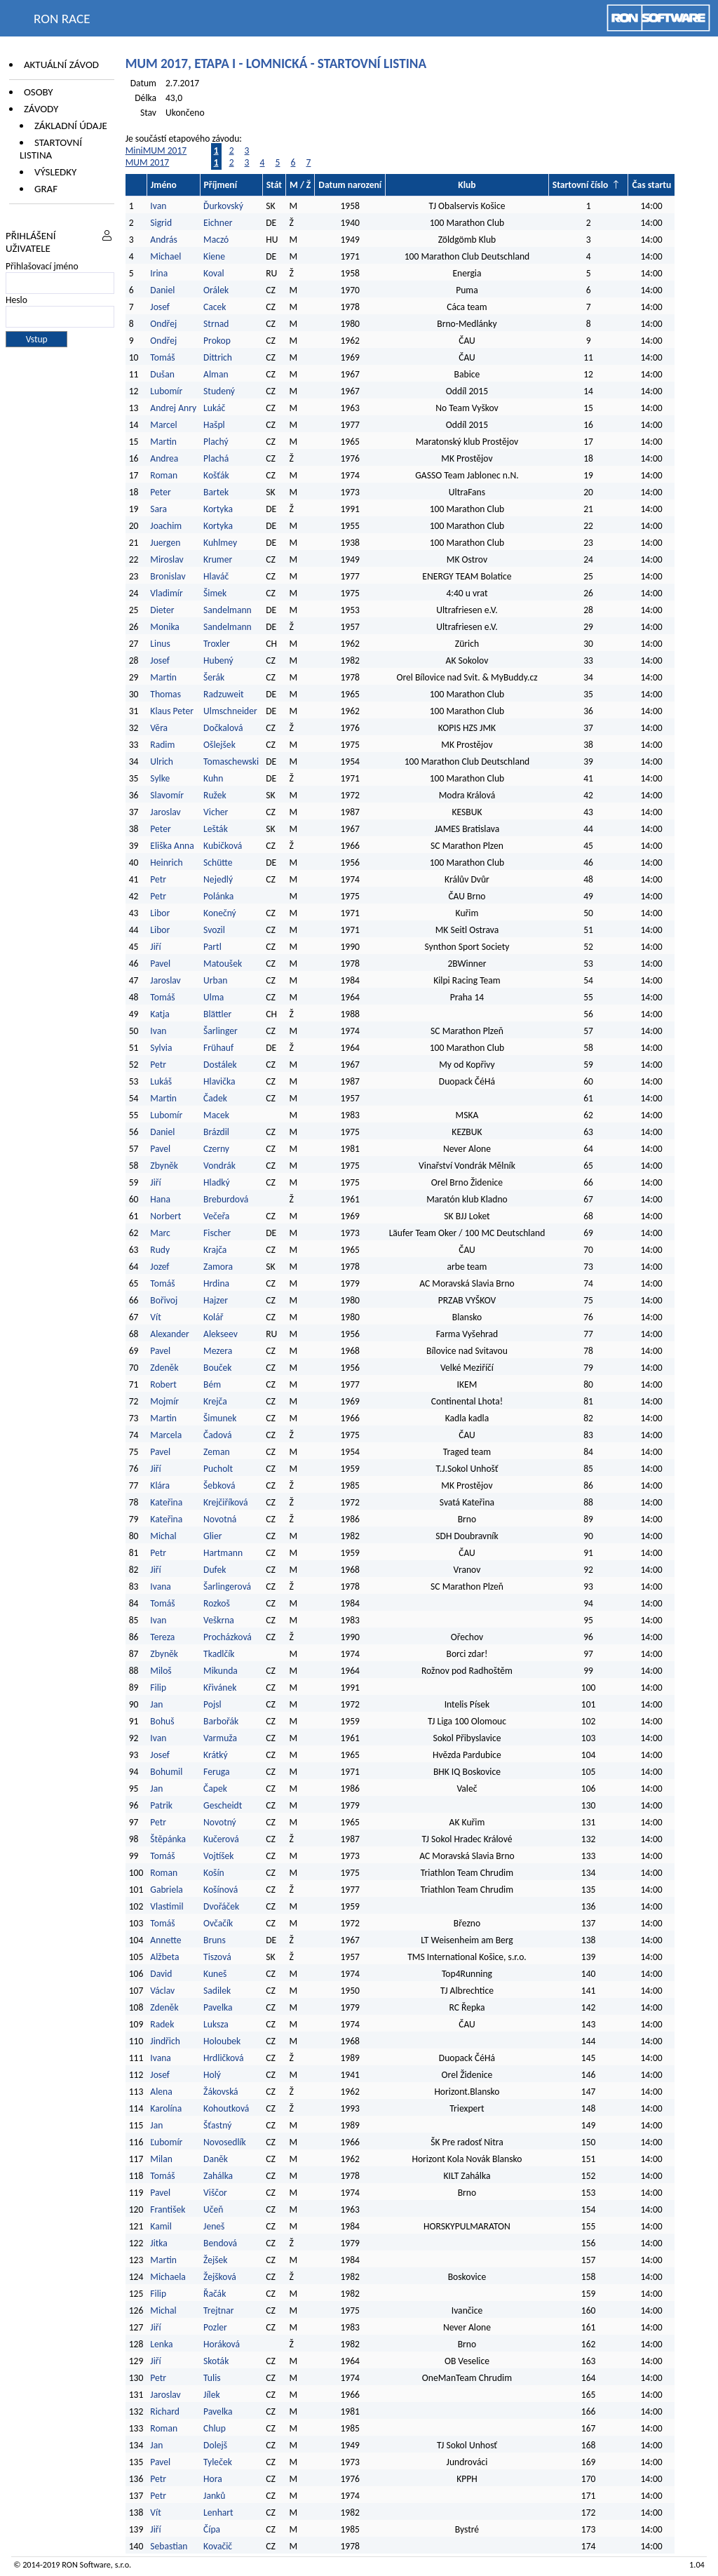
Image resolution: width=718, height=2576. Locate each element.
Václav (162, 1991)
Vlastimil (166, 1906)
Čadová (217, 1435)
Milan (161, 2159)
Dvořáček (221, 1906)
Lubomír (166, 391)
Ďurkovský (223, 206)
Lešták (215, 829)
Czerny (216, 1149)
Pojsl (212, 1704)
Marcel (163, 425)
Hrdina (216, 1283)
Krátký (215, 1755)
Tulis (211, 2378)
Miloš (160, 1671)
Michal (163, 1536)
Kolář (213, 1317)
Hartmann (223, 1553)
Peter (160, 492)
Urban (215, 980)
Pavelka (217, 2007)
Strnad (216, 324)
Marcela (166, 1435)
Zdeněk (164, 1368)
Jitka (158, 2243)
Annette (165, 1940)
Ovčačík (218, 1923)
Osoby (38, 92)
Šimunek (219, 1418)
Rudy (160, 1250)
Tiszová (217, 1957)
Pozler (215, 2327)
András (163, 240)
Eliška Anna (172, 846)
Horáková (221, 2344)
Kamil (160, 2226)
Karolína (166, 2108)
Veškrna (218, 1620)
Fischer (217, 1233)
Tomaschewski (231, 761)
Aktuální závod (61, 64)
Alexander (169, 1334)
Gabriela (166, 1890)
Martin (163, 442)
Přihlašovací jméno (42, 266)
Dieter (162, 610)
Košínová (220, 1890)
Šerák (213, 677)
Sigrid (161, 223)
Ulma (213, 997)
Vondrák (219, 1166)
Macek (216, 1115)
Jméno (164, 185)
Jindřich (165, 2041)
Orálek (216, 290)
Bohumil (166, 1772)
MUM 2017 (148, 162)
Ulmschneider (230, 711)
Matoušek (222, 964)
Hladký (216, 1182)
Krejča (215, 1401)
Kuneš (214, 1974)
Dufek (214, 1570)
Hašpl (214, 425)
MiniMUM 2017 (156, 150)
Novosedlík (224, 2142)
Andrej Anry (173, 408)
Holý (212, 2075)
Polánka (218, 896)
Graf (45, 188)
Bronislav (167, 576)
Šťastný (217, 2125)
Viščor (215, 2193)
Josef (160, 307)
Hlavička (219, 1081)
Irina (159, 273)
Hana (160, 1199)
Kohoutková (226, 2108)
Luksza (216, 2024)
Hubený (218, 660)
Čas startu (651, 185)
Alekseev (220, 1334)
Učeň (213, 2209)
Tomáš (162, 357)
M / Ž (300, 185)
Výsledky (55, 172)
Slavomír (167, 795)
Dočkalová (223, 728)
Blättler (217, 1014)
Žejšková (219, 2277)
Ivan (158, 206)
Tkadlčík (218, 1654)
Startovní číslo (581, 185)
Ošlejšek (219, 745)
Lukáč (214, 408)
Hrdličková (223, 2058)
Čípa (211, 2529)
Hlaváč (216, 576)
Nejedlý (218, 879)
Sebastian (168, 2546)
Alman (216, 374)
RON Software (86, 2564)
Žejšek (215, 2260)
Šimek (214, 593)
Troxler (216, 644)
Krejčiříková (225, 1502)
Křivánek (219, 1687)
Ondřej (163, 324)
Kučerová (221, 1839)
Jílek (211, 2395)
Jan (156, 1704)
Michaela (168, 2277)
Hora (212, 2479)
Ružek (214, 795)
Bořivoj (163, 1300)
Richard (165, 2411)
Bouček (217, 1368)
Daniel (162, 290)
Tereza (162, 1637)
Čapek (215, 1789)
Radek (162, 2024)
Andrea (164, 458)
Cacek (214, 307)
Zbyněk (164, 1166)
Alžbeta (164, 1957)
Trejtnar (218, 2310)
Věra (159, 728)
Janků (214, 2496)
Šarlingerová (227, 1586)
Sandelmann (227, 610)
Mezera (217, 1351)
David (161, 1974)
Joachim (166, 526)
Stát (274, 185)
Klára (160, 1485)
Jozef (159, 1267)
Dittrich (217, 357)
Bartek (216, 492)
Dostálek (220, 1065)
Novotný (219, 1822)
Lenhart (218, 2512)
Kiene (215, 256)
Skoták (216, 2361)
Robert (163, 1384)
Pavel (160, 964)
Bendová (220, 2243)
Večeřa (216, 1216)
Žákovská (220, 2092)
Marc (160, 1233)
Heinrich (166, 862)
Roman (163, 475)
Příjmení (220, 185)
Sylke (160, 778)
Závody (41, 108)
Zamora (218, 1267)
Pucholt (218, 1469)
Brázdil (216, 1132)
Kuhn (213, 778)
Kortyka (218, 509)
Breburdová (225, 1199)
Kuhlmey (220, 543)
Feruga (216, 1772)
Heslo (16, 300)
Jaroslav (165, 812)
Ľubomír (166, 2142)
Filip (158, 1687)
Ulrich (161, 761)
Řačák (214, 2294)
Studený (219, 391)
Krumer (217, 559)
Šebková (219, 1485)
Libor (160, 913)
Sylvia (161, 1048)
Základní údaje (70, 125)
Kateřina (166, 1502)
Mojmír (164, 1401)
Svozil (214, 930)
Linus (160, 644)
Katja (160, 1014)
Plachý (215, 442)
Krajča (214, 1250)
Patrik (161, 1805)
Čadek (215, 1098)
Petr (158, 879)
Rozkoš (216, 1603)
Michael (165, 256)
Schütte (218, 862)
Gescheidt (222, 1805)
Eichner (217, 223)
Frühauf (218, 1048)
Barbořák (220, 1721)
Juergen (165, 543)
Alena (161, 2092)
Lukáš (161, 1081)
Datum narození (349, 185)
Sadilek (217, 1991)
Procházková (227, 1637)
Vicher (215, 812)
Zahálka (218, 2176)
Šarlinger (220, 1031)
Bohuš (162, 1721)
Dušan (162, 374)
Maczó (216, 240)
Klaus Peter (172, 711)
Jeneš (213, 2226)
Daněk (215, 2159)
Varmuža (220, 1738)
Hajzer (215, 1300)
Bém (212, 1384)
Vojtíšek (218, 1856)
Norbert (165, 1216)
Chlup (214, 2428)
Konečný (219, 913)
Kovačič (217, 2546)
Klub (466, 185)
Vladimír (166, 593)
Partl (212, 947)
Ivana (160, 1586)
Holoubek (222, 2041)
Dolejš (215, 2445)
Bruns (214, 1940)
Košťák (216, 475)
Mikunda (220, 1671)
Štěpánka (168, 1839)
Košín (213, 1873)
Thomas (165, 694)
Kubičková (222, 846)
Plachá (216, 458)
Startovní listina (51, 148)
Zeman (216, 1452)
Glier (212, 1536)
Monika (165, 627)
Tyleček (217, 2462)
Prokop (217, 341)
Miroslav (166, 559)
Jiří (155, 947)
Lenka (161, 2344)
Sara (158, 509)
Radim (162, 745)
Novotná (219, 1519)
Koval (213, 273)
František (167, 2209)
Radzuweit (223, 694)
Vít (155, 1317)
